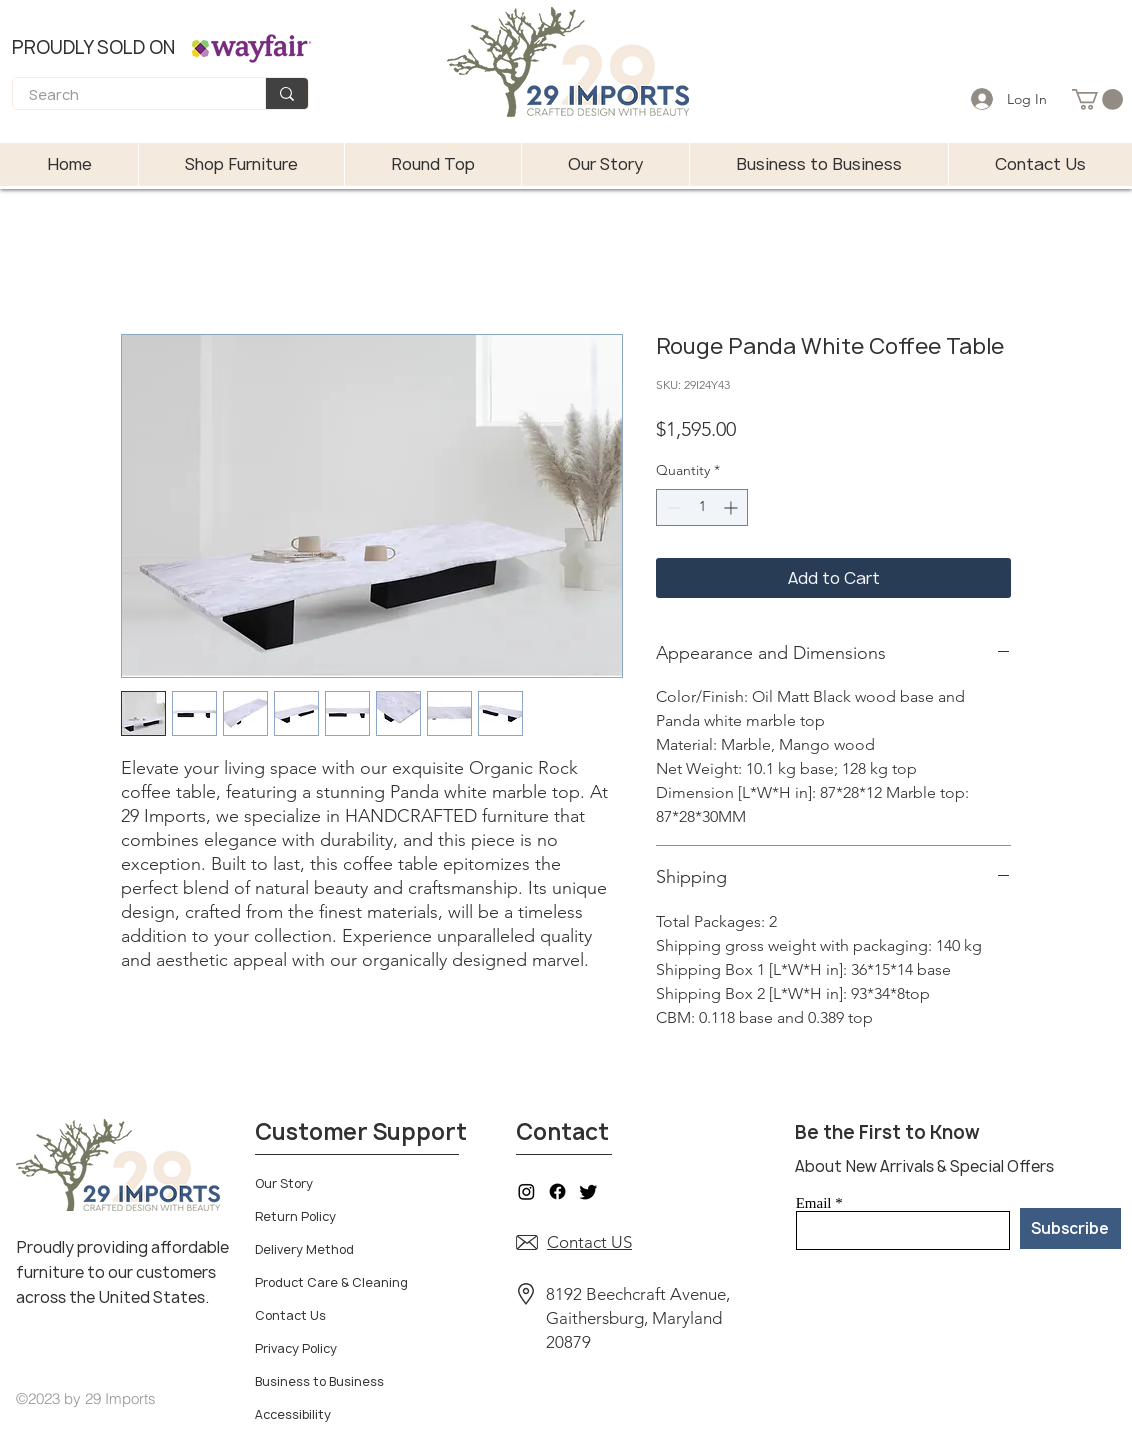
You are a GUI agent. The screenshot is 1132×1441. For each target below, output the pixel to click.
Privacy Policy (296, 1348)
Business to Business (319, 1381)
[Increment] (732, 507)
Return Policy (295, 1216)
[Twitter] (588, 1191)
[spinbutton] (702, 507)
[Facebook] (557, 1191)
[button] (1097, 99)
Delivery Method (304, 1249)
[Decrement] (671, 507)
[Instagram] (526, 1191)
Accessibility (293, 1414)
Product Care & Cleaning (331, 1282)
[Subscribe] (1070, 1228)
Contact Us (290, 1315)
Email (814, 1203)
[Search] (126, 95)
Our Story (284, 1183)
